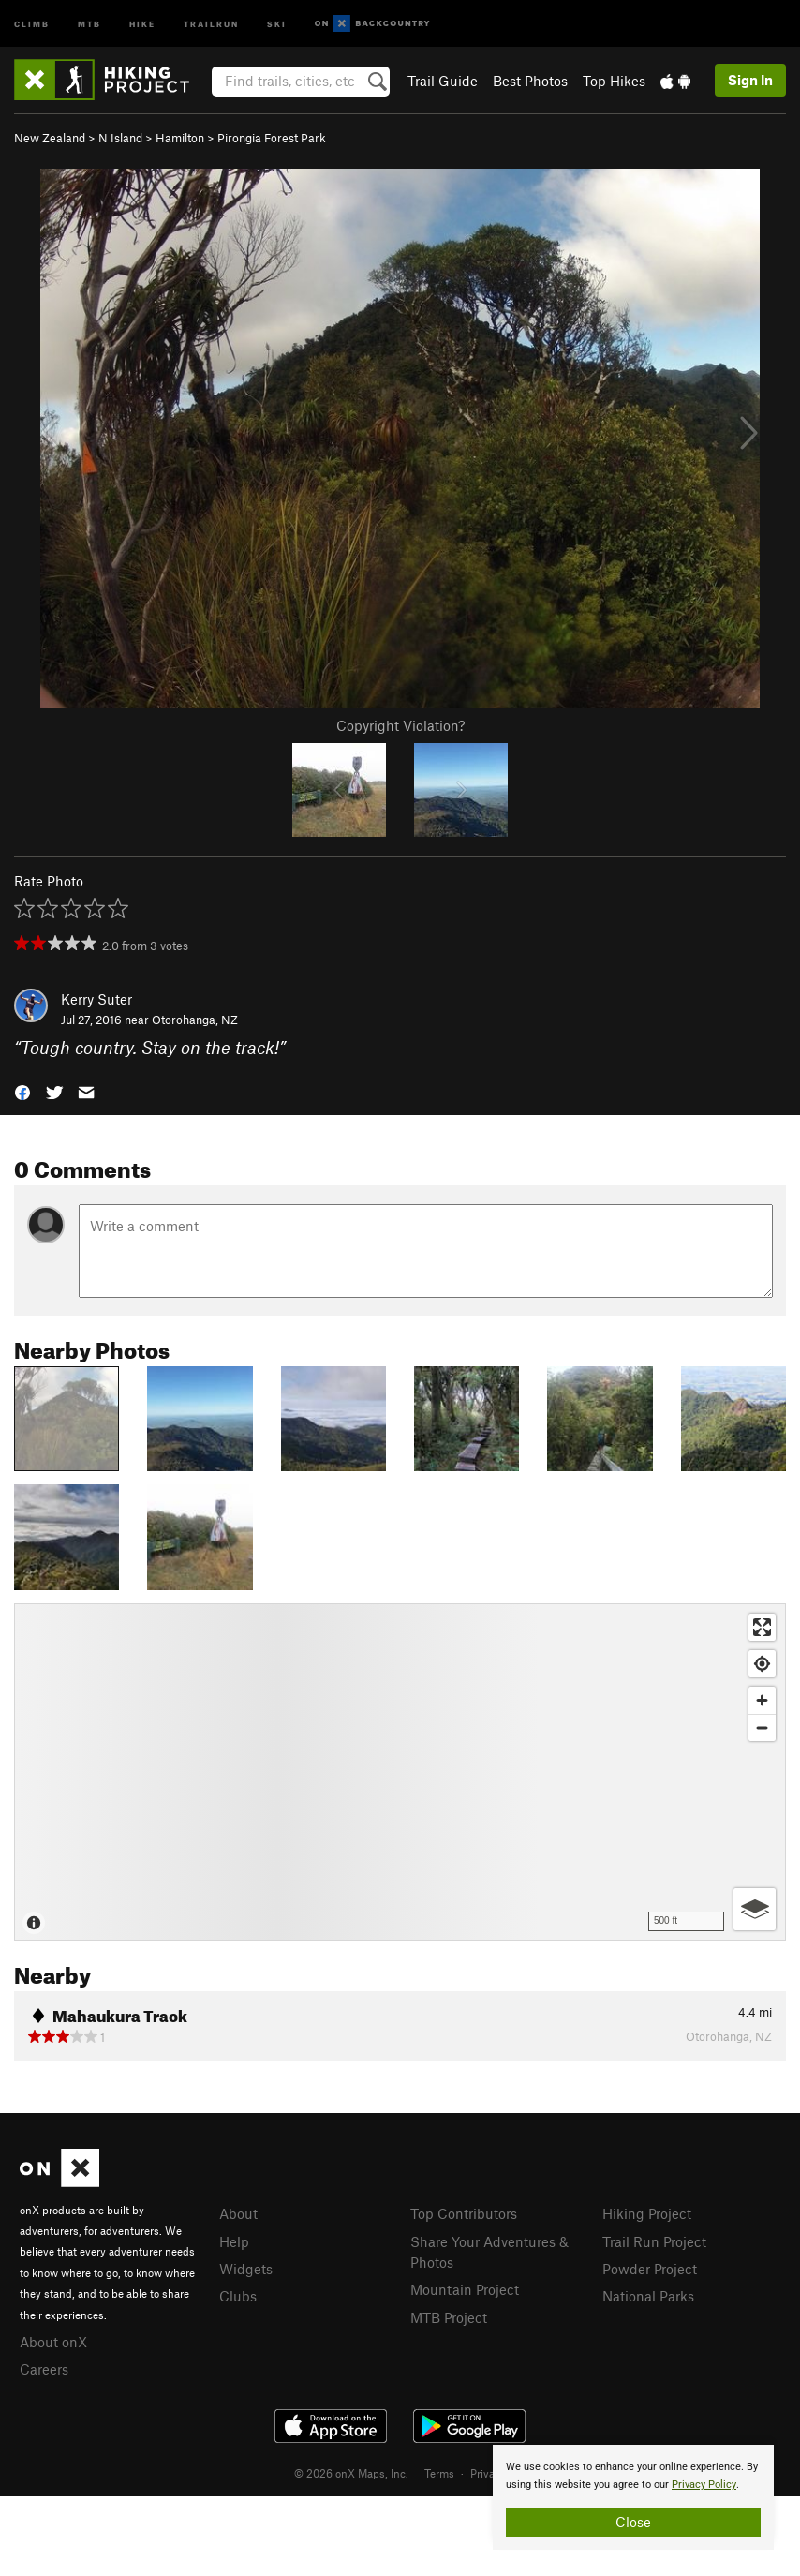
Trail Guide (442, 80)
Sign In (750, 79)
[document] (633, 2497)
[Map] (400, 1772)
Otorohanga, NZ (195, 1019)
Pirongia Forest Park (271, 137)
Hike (142, 23)
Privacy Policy (704, 2485)
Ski (277, 23)
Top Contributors (463, 2213)
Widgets (246, 2268)
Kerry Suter (96, 998)
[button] (22, 1091)
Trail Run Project (654, 2241)
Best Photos (530, 80)
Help (234, 2241)
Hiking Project (646, 2213)
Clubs (238, 2295)
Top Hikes (614, 80)
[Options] (754, 1909)
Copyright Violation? (400, 725)
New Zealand (49, 137)
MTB (89, 23)
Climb (32, 23)
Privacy (488, 2472)
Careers (44, 2368)
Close (633, 2521)
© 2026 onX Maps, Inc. (351, 2472)
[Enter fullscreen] (762, 1627)
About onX (53, 2341)
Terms (439, 2472)
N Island (120, 137)
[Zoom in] (762, 1700)
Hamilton (180, 137)
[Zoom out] (762, 1727)
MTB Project (448, 2317)
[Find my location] (762, 1663)
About (238, 2213)
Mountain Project (464, 2289)
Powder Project (649, 2268)
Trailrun (211, 23)
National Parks (648, 2295)
